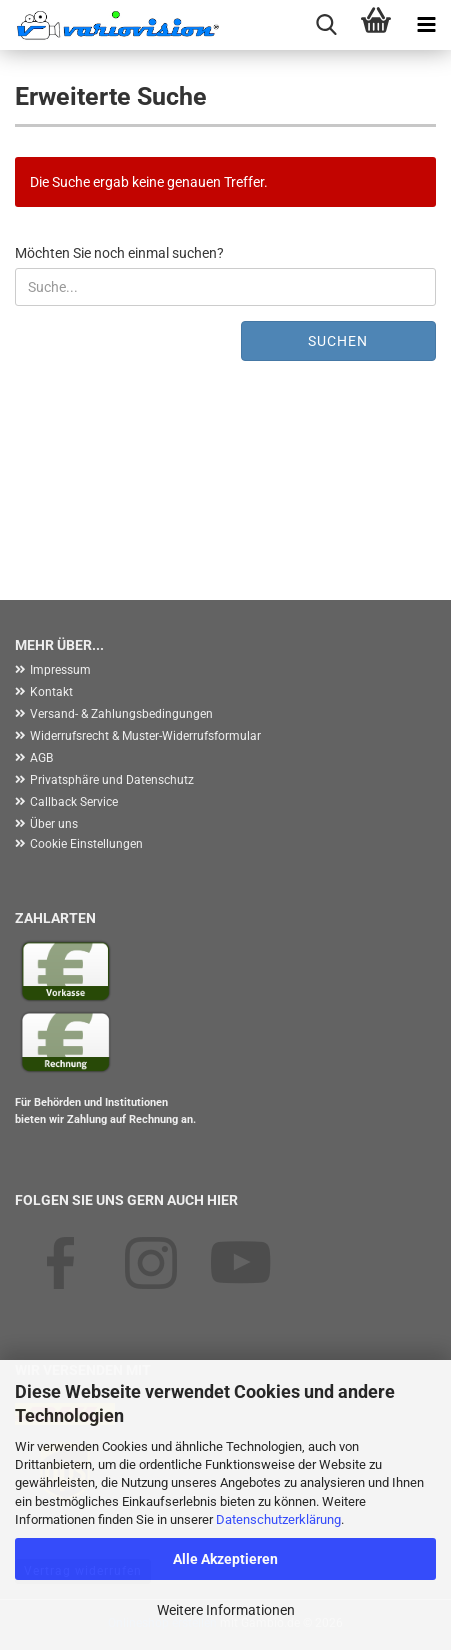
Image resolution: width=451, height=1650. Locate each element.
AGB (41, 758)
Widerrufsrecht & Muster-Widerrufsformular (145, 736)
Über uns (54, 824)
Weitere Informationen (226, 1610)
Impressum (60, 670)
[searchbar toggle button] (326, 25)
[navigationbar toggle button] (426, 25)
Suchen (338, 341)
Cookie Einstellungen (86, 844)
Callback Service (74, 802)
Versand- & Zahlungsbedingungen (121, 714)
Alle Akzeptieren (225, 1559)
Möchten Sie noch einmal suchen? (119, 253)
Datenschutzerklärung (278, 1519)
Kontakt (51, 692)
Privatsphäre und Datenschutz (112, 780)
